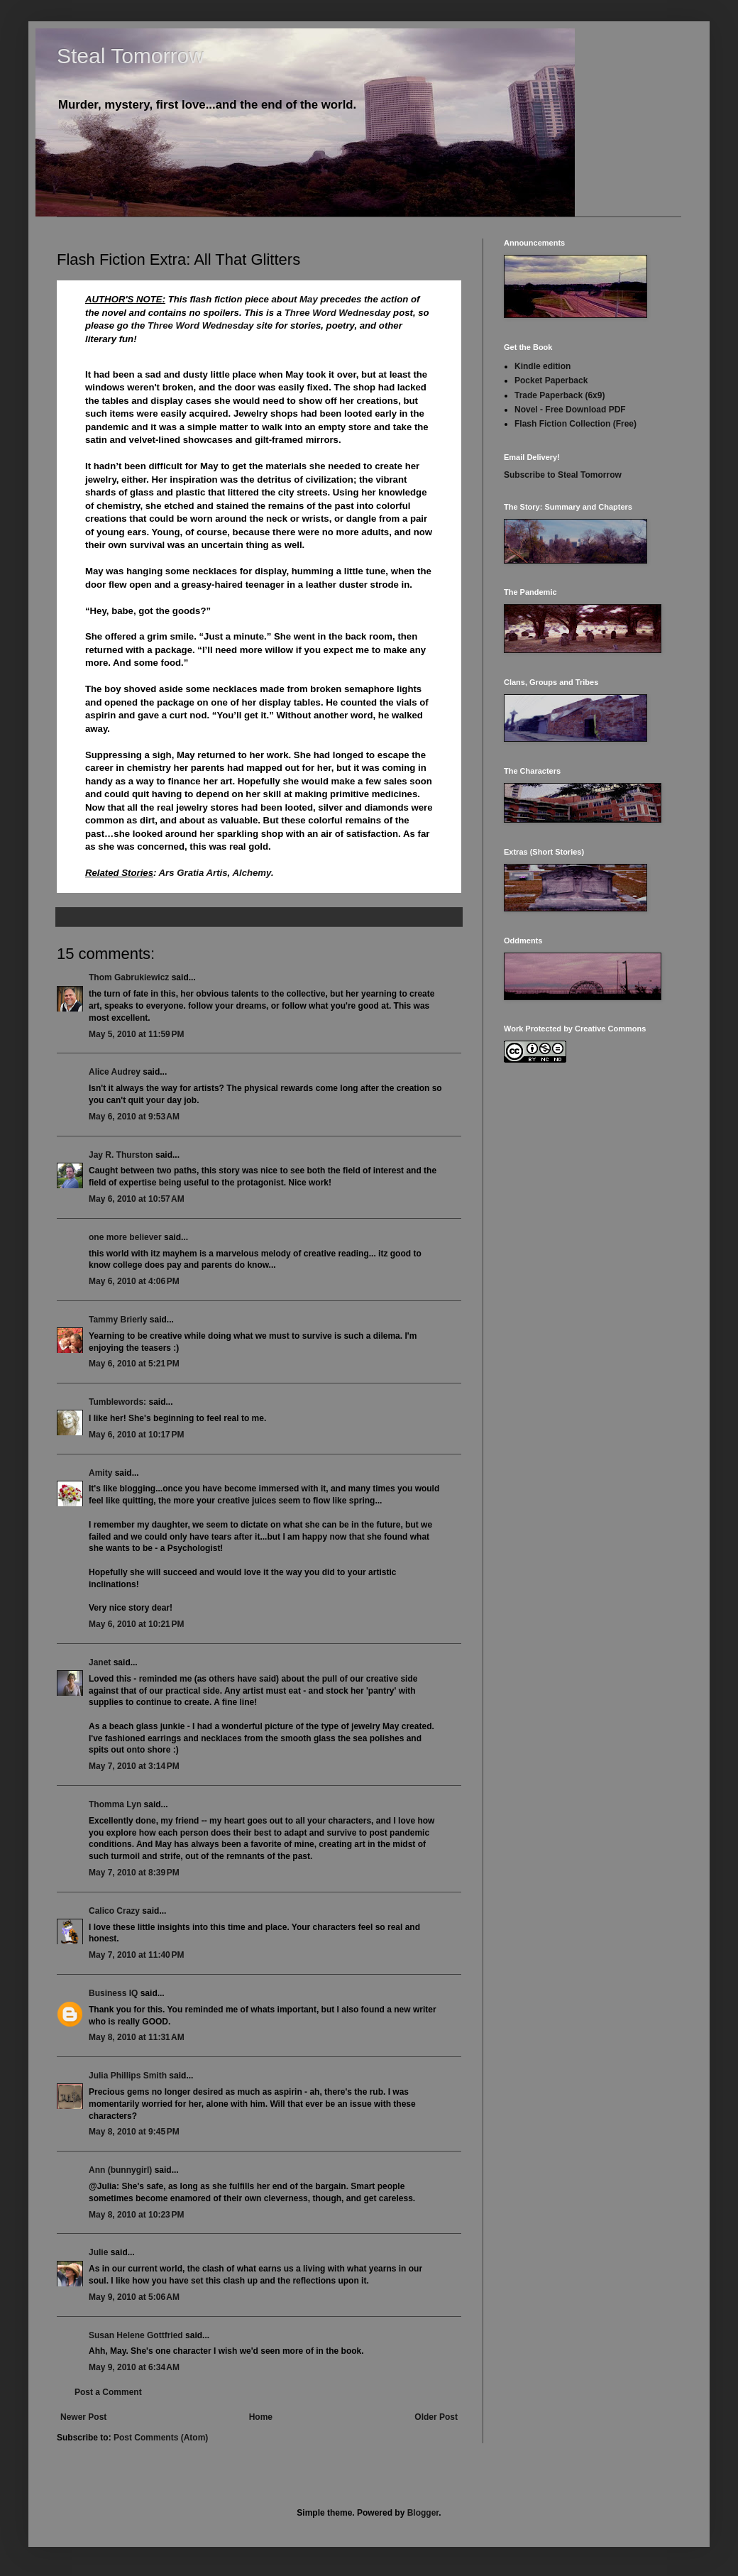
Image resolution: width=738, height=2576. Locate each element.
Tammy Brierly (118, 1320)
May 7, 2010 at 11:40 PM (136, 1955)
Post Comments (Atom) (161, 2438)
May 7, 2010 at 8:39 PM (134, 1873)
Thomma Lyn (115, 1804)
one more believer (125, 1237)
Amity (100, 1473)
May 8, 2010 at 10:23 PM (136, 2215)
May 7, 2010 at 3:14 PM (134, 1766)
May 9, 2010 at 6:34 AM (134, 2367)
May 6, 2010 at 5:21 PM (134, 1364)
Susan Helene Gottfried (136, 2335)
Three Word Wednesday (338, 312)
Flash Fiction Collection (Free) (575, 424)
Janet (100, 1662)
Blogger (423, 2513)
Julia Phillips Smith (128, 2076)
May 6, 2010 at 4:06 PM (134, 1281)
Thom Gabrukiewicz (129, 977)
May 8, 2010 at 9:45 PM (134, 2132)
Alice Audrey (115, 1072)
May (308, 299)
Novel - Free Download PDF (570, 410)
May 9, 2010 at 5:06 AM (134, 2297)
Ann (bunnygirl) (120, 2170)
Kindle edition (542, 366)
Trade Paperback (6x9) (559, 395)
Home (260, 2417)
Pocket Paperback (551, 380)
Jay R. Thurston (121, 1155)
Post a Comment (108, 2392)
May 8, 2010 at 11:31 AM (136, 2037)
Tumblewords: (117, 1402)
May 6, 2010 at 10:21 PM (136, 1624)
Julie (98, 2252)
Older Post (436, 2417)
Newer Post (83, 2417)
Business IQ (113, 1993)
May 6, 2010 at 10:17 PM (136, 1435)
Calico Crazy (114, 1911)
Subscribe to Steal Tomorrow (563, 475)
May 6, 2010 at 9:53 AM (134, 1117)
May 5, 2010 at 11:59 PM (136, 1034)
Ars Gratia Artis (193, 872)
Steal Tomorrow (130, 55)
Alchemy (251, 872)
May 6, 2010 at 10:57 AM (136, 1199)
